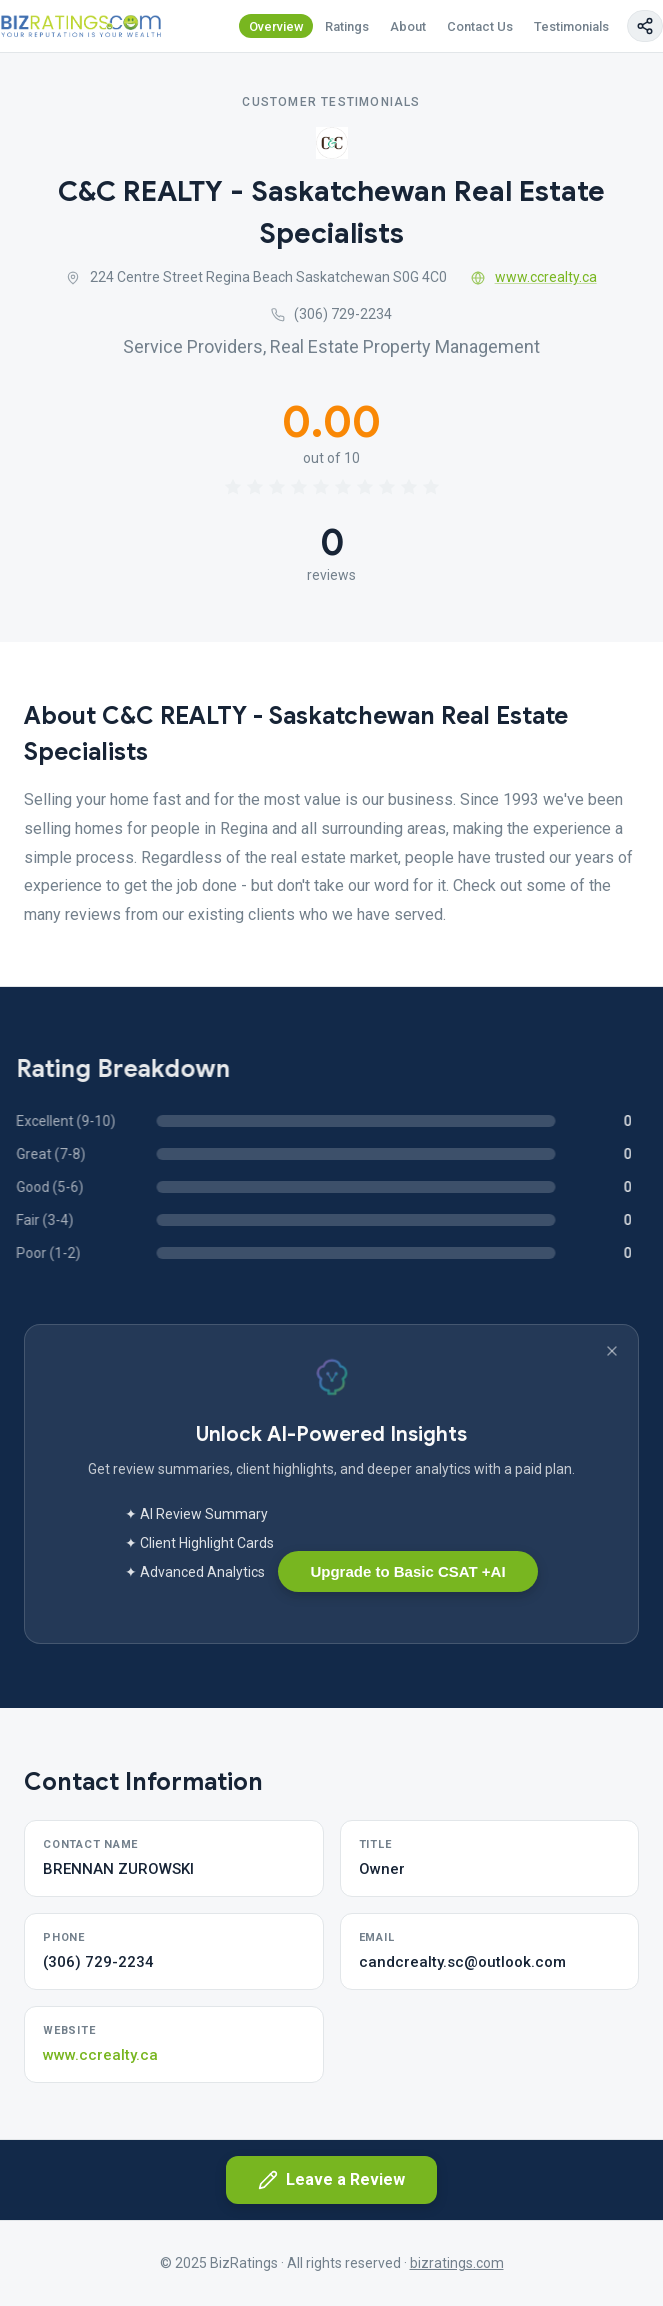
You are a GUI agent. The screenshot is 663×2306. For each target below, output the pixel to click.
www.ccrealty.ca (534, 277)
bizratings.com (457, 2263)
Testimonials (571, 26)
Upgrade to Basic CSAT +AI (407, 1571)
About (408, 26)
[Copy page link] (645, 26)
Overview (276, 26)
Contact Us (480, 26)
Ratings (347, 26)
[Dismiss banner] (612, 1351)
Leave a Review (331, 2180)
